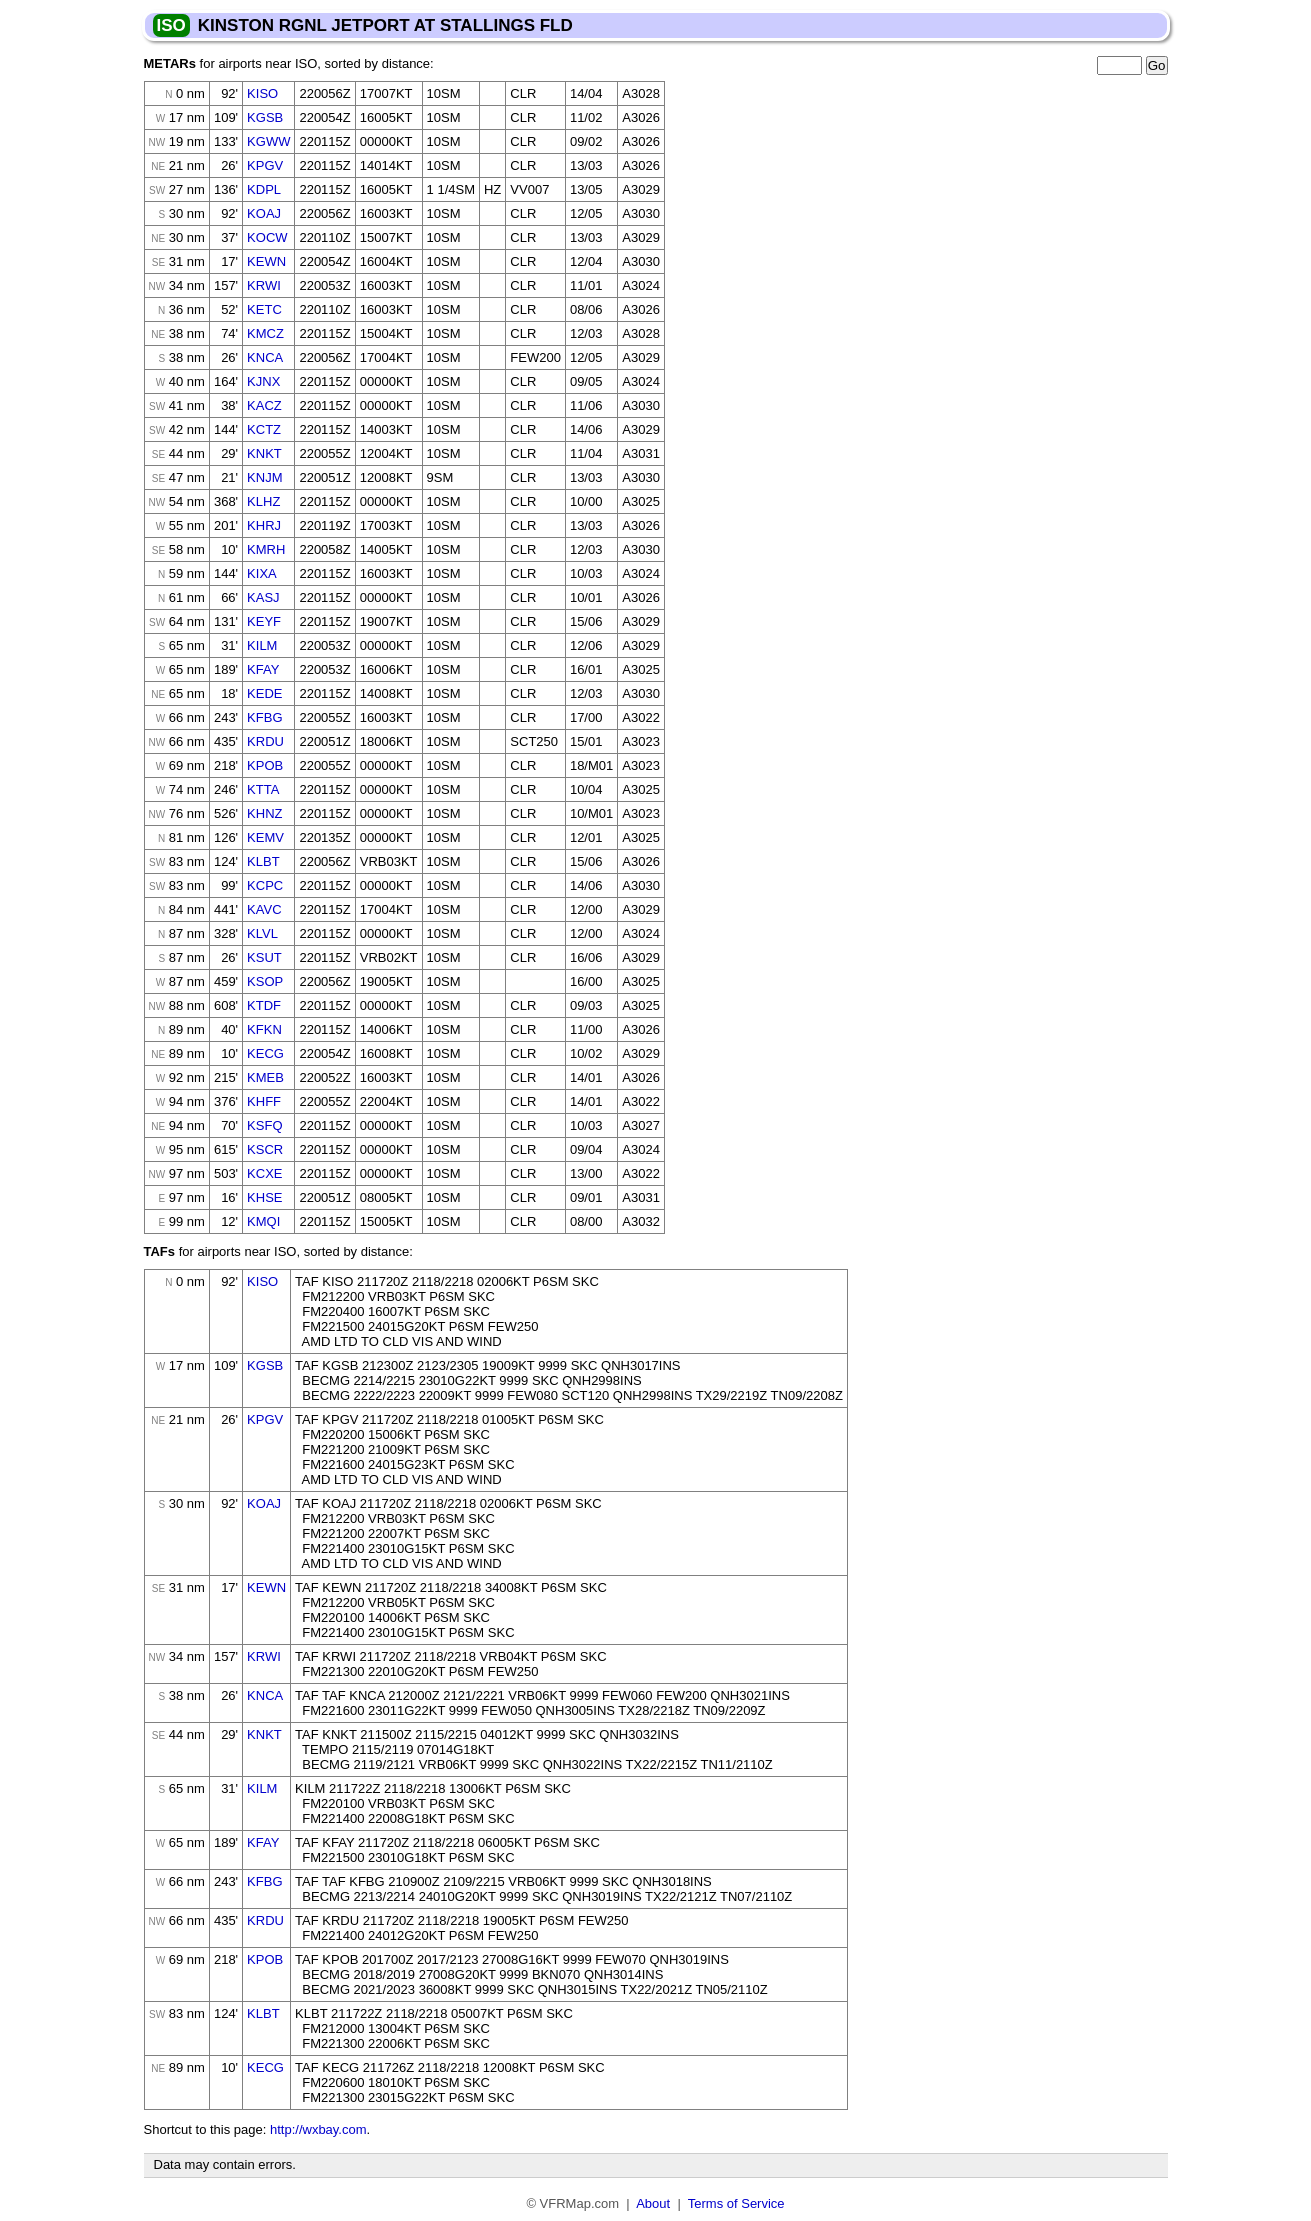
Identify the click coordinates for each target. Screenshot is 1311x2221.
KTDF (264, 1005)
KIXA (262, 573)
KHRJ (264, 525)
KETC (264, 309)
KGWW (268, 141)
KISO (262, 93)
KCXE (264, 1173)
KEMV (265, 837)
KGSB (265, 117)
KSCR (265, 1149)
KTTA (263, 789)
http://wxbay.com (318, 2129)
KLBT (263, 861)
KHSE (264, 1197)
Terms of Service (736, 2203)
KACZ (264, 405)
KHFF (264, 1101)
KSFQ (264, 1125)
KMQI (263, 1221)
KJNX (263, 381)
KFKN (264, 1029)
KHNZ (264, 813)
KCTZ (264, 429)
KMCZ (265, 333)
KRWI (264, 285)
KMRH (266, 549)
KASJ (263, 597)
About (653, 2203)
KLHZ (263, 501)
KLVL (262, 933)
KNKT (264, 453)
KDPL (264, 189)
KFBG (264, 717)
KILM (262, 645)
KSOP (265, 981)
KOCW (267, 237)
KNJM (264, 477)
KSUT (264, 957)
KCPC (265, 885)
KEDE (264, 693)
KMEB (265, 1077)
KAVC (264, 909)
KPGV (265, 165)
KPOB (265, 765)
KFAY (263, 669)
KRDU (265, 741)
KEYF (264, 621)
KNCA (265, 357)
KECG (265, 1053)
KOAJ (264, 213)
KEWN (266, 261)
